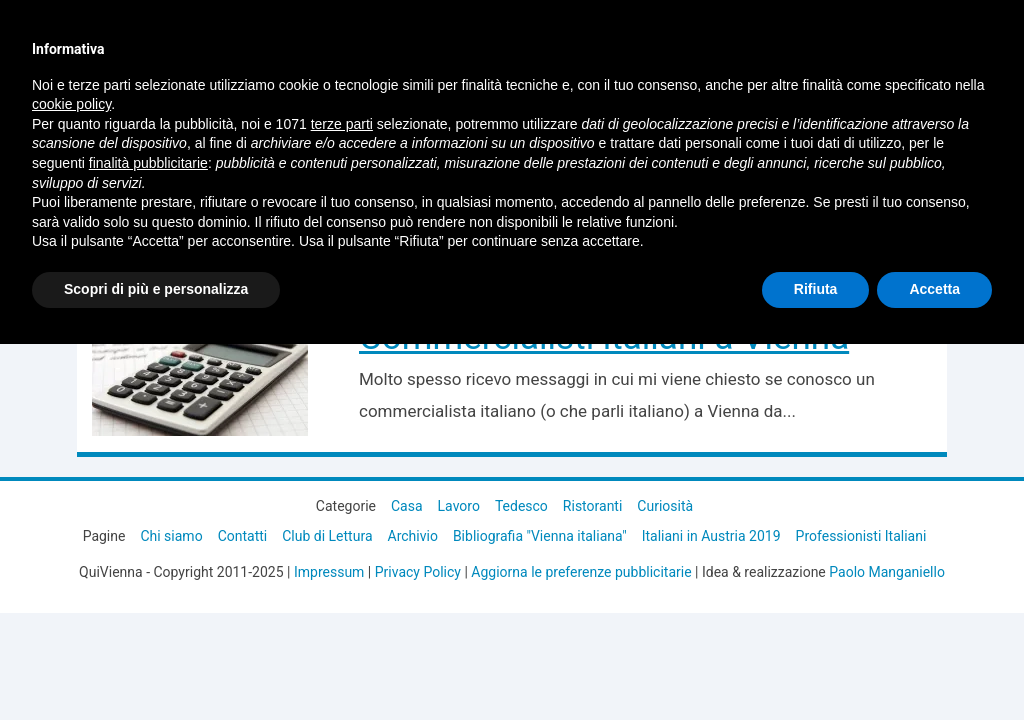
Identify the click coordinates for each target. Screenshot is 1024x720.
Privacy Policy (418, 572)
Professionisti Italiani (861, 536)
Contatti (243, 536)
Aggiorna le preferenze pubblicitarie (581, 572)
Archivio (413, 536)
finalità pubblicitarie (148, 163)
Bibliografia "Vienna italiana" (540, 536)
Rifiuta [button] (816, 289)
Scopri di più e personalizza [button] (156, 289)
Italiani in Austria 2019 (711, 536)
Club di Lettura (327, 536)
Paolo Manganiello (887, 572)
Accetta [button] (934, 289)
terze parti (342, 124)
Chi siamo (171, 536)
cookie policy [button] (71, 104)
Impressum (329, 572)
